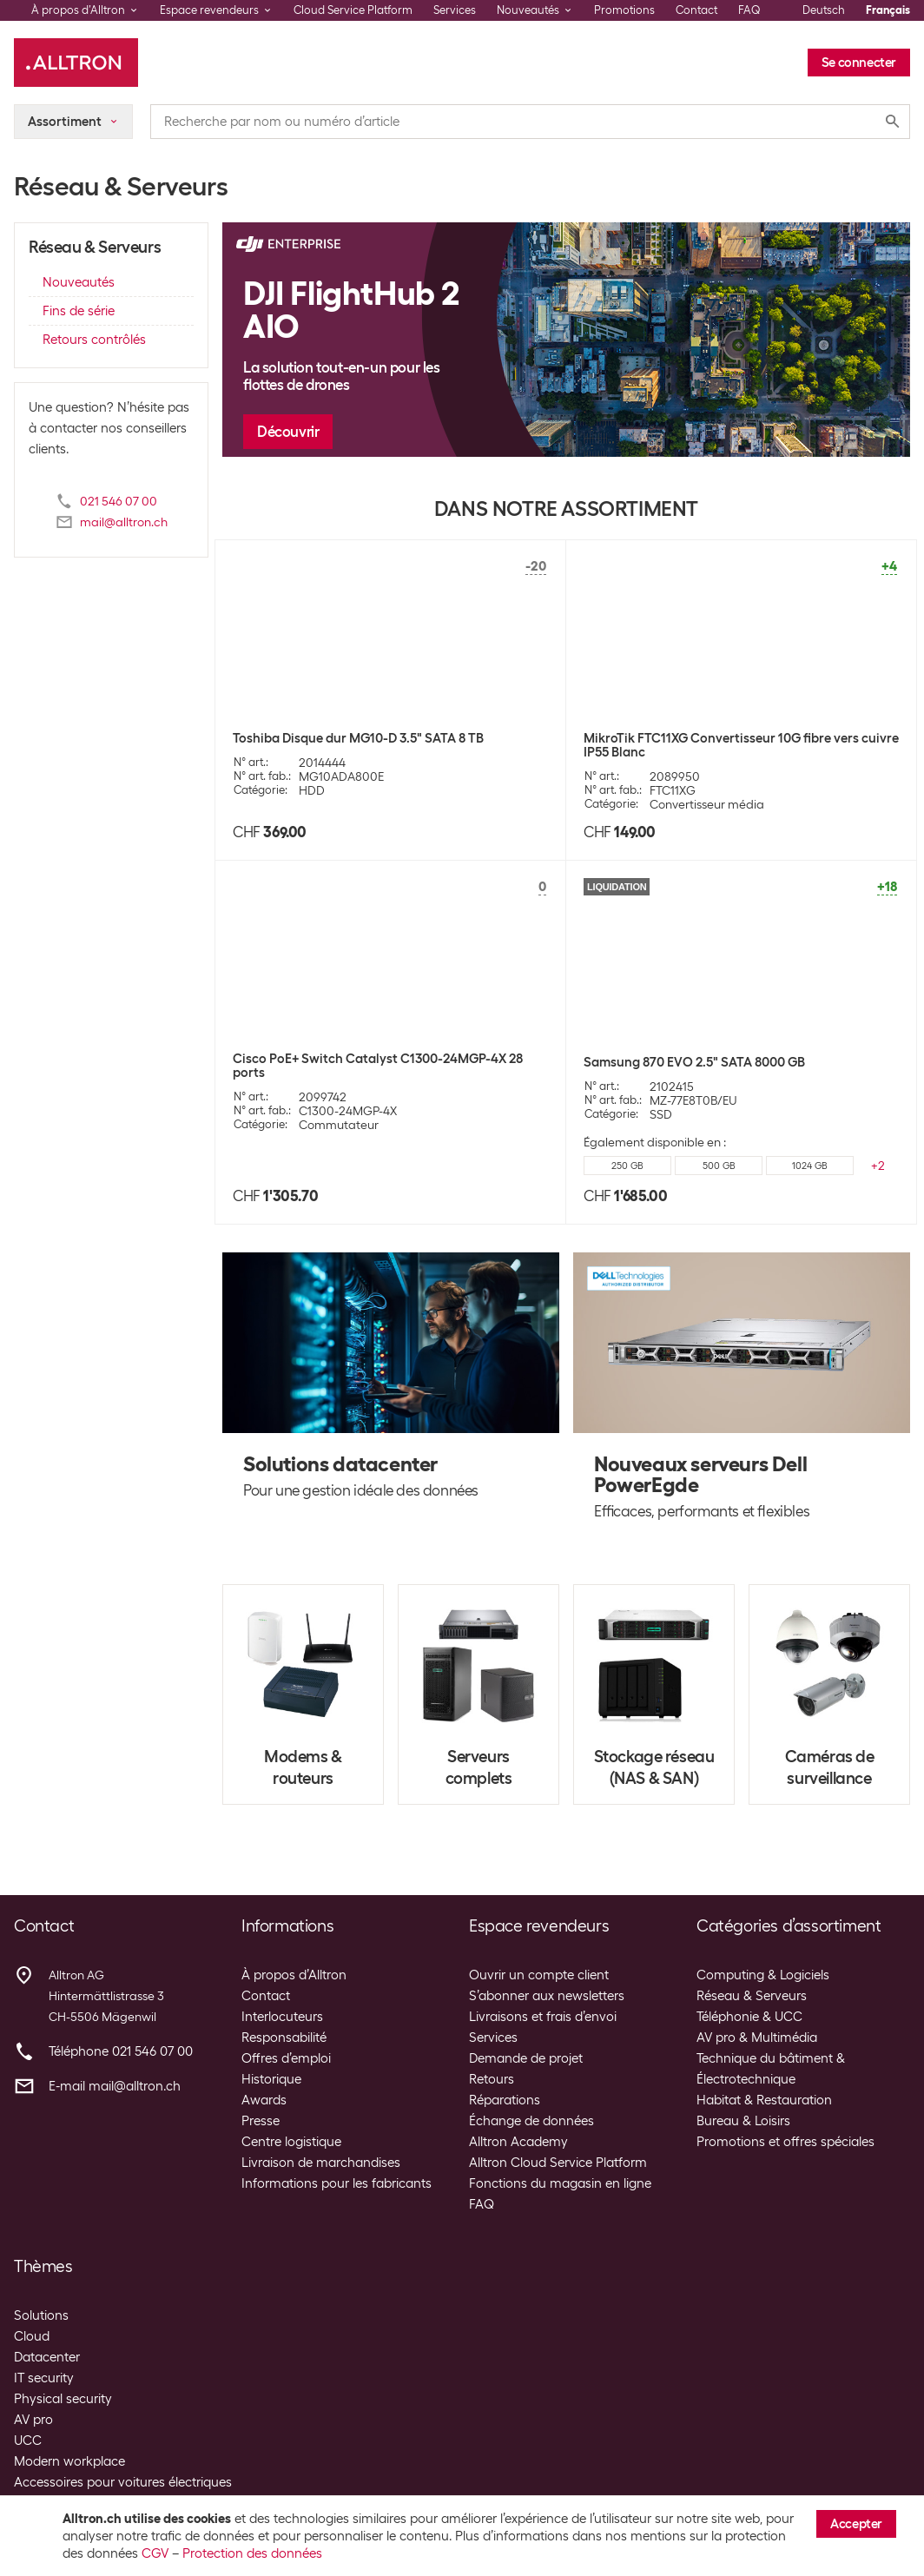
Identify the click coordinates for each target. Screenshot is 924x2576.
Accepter (856, 2524)
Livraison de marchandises (320, 2162)
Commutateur (339, 1125)
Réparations (504, 2100)
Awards (264, 2100)
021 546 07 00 (118, 501)
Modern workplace (69, 2461)
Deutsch (823, 10)
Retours (491, 2079)
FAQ (749, 10)
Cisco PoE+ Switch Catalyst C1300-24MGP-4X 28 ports (378, 1066)
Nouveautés (79, 282)
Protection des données (252, 2553)
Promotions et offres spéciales (785, 2142)
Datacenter (47, 2357)
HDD (312, 790)
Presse (260, 2121)
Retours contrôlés (94, 339)
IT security (44, 2378)
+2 (878, 1165)
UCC (28, 2440)
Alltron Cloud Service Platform (558, 2162)
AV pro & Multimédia (756, 2037)
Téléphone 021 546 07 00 (121, 2051)
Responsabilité (284, 2037)
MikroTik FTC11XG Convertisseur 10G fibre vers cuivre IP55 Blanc (741, 745)
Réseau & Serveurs (751, 1996)
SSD (661, 1114)
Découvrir (288, 431)
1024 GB (810, 1165)
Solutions (41, 2315)
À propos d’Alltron (293, 1975)
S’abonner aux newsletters (546, 1996)
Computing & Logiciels (762, 1975)
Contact (696, 10)
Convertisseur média (707, 804)
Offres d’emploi (286, 2058)
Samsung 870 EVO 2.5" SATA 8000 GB (694, 1062)
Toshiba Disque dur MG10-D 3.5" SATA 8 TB (358, 738)
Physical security (63, 2399)
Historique (271, 2079)
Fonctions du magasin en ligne (560, 2183)
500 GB (719, 1165)
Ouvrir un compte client (539, 1975)
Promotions (624, 10)
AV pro (33, 2419)
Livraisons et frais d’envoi (543, 2016)
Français (888, 10)
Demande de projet (526, 2058)
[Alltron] (76, 62)
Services (454, 10)
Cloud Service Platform (353, 10)
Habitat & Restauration (764, 2100)
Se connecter (859, 62)
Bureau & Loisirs (743, 2121)
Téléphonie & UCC (749, 2016)
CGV (155, 2553)
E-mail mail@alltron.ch (115, 2086)
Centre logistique (291, 2142)
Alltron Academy (518, 2142)
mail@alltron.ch (124, 522)
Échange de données (531, 2121)
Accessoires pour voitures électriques (123, 2482)
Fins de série (79, 311)
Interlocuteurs (282, 2016)
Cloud (32, 2336)
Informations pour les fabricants (336, 2183)
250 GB (627, 1165)
